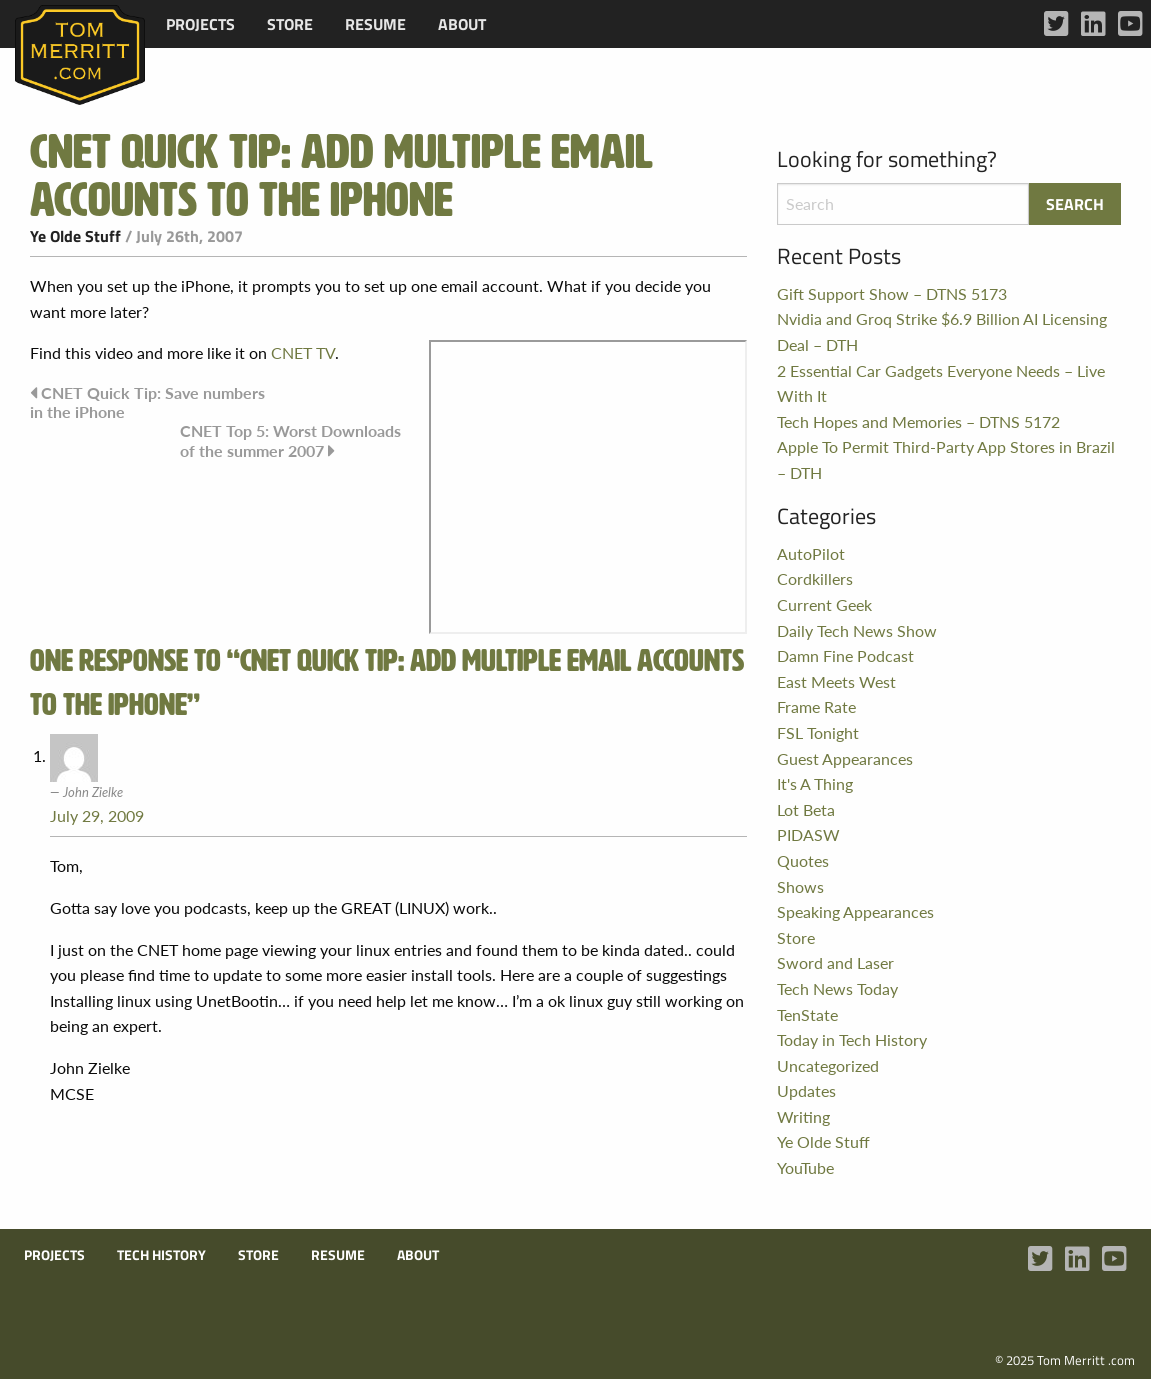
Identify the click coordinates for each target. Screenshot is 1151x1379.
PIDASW (808, 834)
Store (290, 24)
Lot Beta (806, 809)
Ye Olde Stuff (75, 236)
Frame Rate (816, 706)
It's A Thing (815, 783)
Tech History (161, 1255)
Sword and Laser (835, 962)
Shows (800, 886)
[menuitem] (200, 24)
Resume (375, 24)
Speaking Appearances (855, 911)
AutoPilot (811, 553)
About (462, 24)
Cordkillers (815, 578)
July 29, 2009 (97, 815)
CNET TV (303, 352)
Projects (200, 24)
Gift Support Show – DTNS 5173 (892, 293)
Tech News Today (837, 988)
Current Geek (824, 604)
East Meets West (836, 681)
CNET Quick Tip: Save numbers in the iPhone (147, 402)
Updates (806, 1090)
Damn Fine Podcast (845, 655)
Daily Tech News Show (857, 630)
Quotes (803, 860)
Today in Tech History (852, 1039)
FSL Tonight (818, 732)
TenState (807, 1014)
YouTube (805, 1167)
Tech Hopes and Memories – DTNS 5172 (918, 421)
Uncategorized (828, 1065)
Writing (803, 1116)
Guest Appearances (845, 758)
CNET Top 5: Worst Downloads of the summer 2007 (290, 440)
